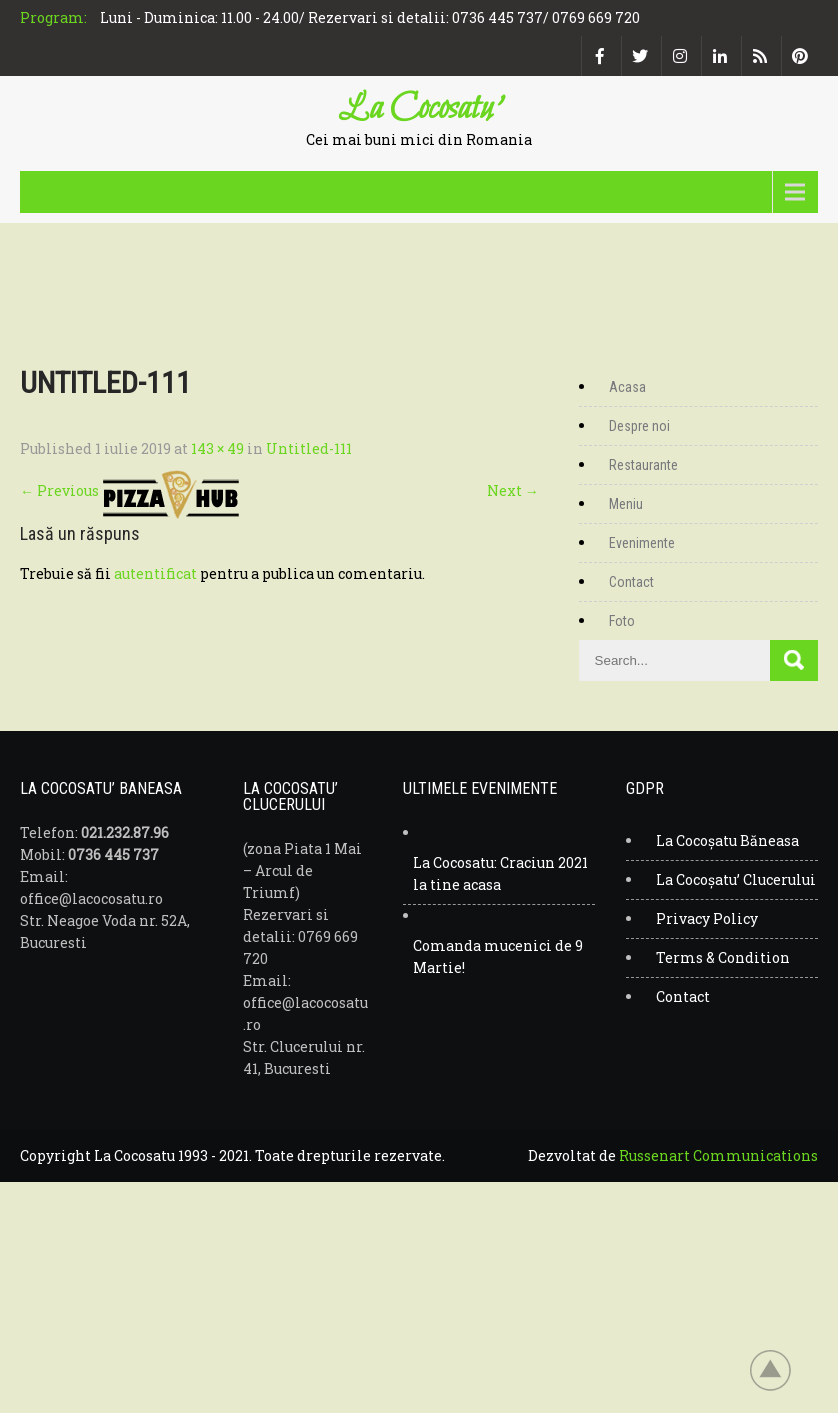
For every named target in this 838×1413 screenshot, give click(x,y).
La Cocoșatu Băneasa (727, 840)
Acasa (627, 387)
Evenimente (642, 543)
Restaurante (643, 465)
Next (513, 490)
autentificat (155, 573)
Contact (631, 582)
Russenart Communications (718, 1155)
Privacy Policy (707, 918)
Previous (59, 490)
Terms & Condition (723, 957)
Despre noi (639, 426)
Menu (68, 191)
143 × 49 (217, 448)
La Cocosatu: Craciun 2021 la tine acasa (500, 873)
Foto (622, 621)
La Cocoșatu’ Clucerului (736, 879)
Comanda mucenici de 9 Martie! (498, 956)
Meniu (626, 504)
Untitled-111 (309, 448)
